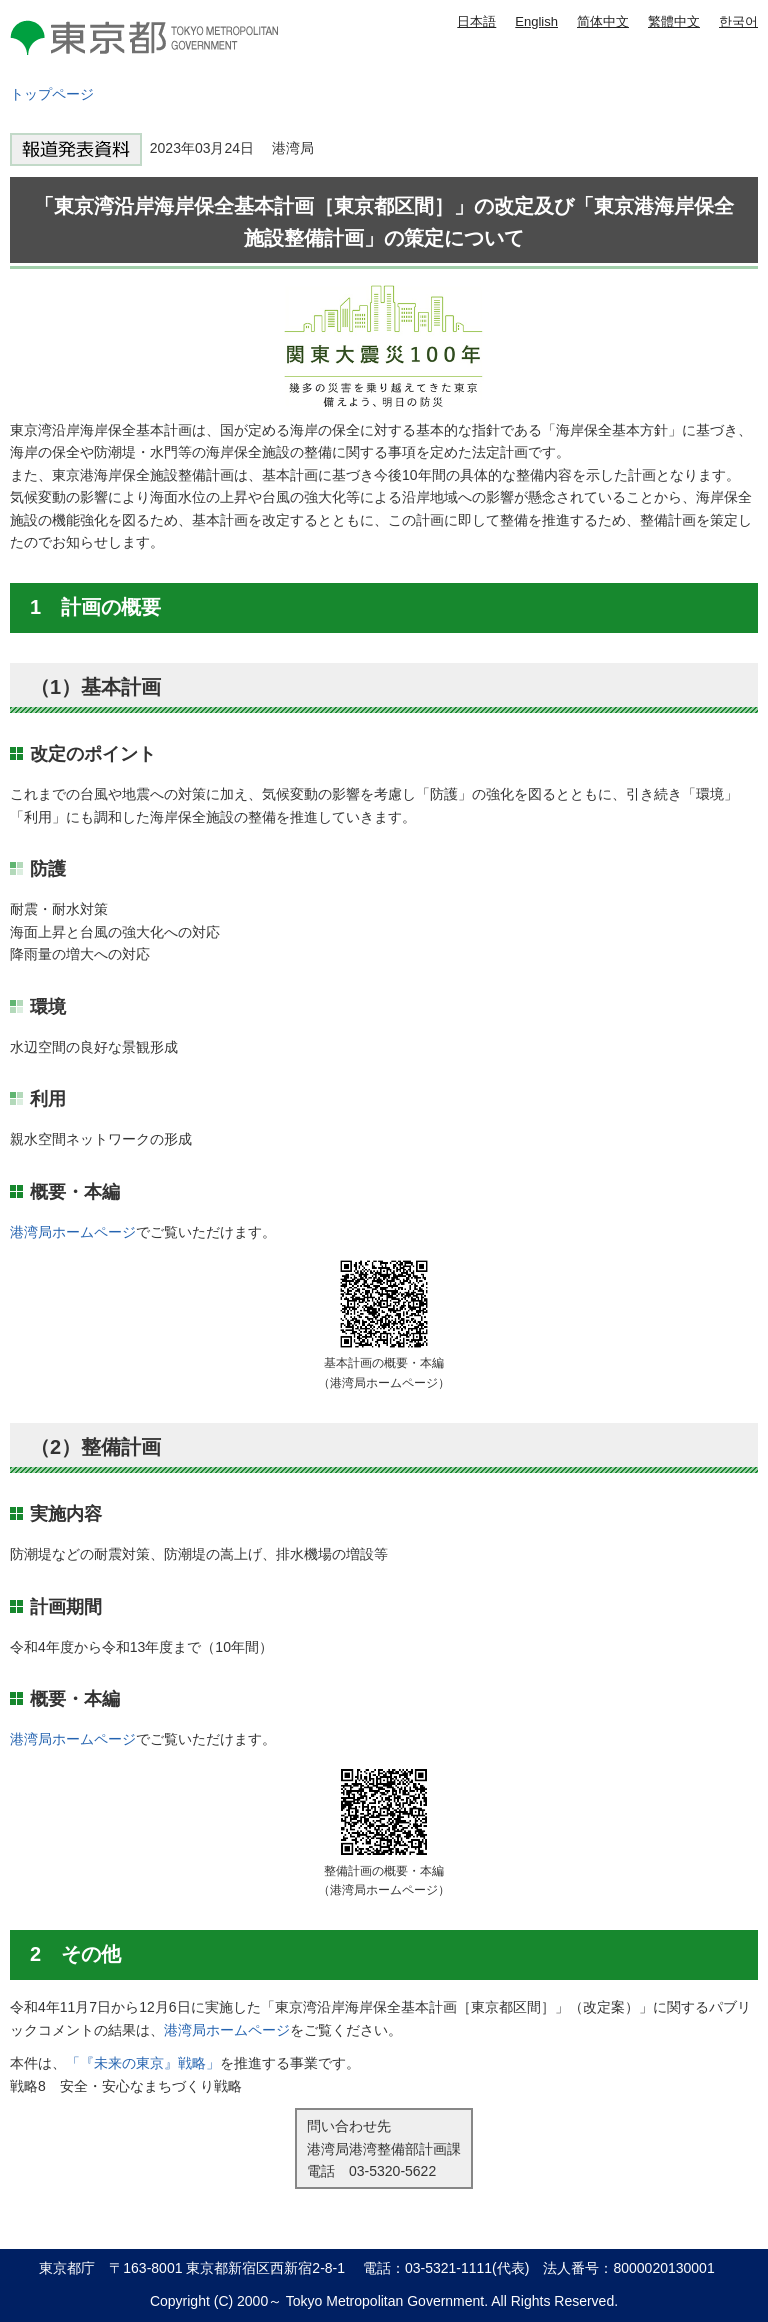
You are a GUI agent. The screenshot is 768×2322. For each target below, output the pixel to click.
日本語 (476, 21)
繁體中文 (674, 21)
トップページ (52, 94)
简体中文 (603, 21)
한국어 (738, 21)
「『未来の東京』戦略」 (143, 2063)
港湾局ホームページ (73, 1232)
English (536, 21)
